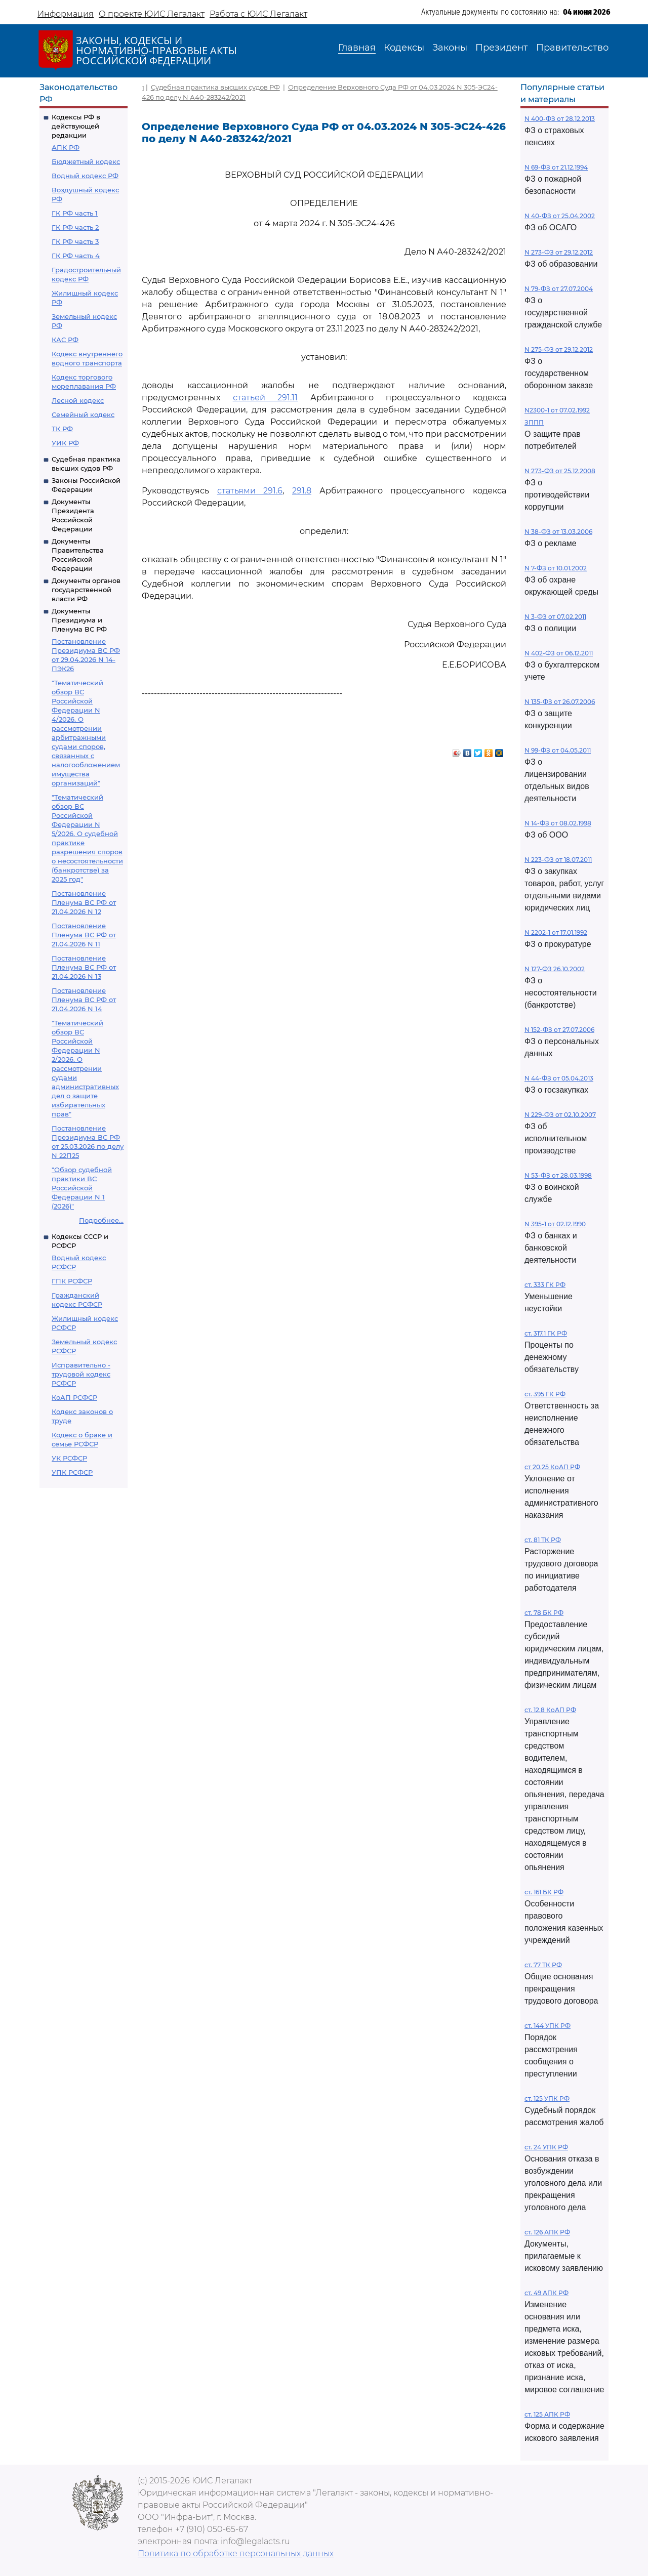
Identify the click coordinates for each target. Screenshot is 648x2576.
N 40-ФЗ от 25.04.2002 (559, 216)
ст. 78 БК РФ (543, 1612)
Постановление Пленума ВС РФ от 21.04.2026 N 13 (84, 967)
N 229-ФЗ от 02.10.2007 (560, 1114)
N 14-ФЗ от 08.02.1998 (557, 823)
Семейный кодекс (83, 414)
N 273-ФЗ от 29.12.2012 (558, 252)
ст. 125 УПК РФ (547, 2098)
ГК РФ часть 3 (75, 241)
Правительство (572, 47)
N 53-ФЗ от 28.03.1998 (558, 1175)
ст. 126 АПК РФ (547, 2232)
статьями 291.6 (250, 490)
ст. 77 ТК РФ (543, 1965)
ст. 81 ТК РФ (542, 1540)
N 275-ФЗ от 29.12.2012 (558, 349)
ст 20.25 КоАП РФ (552, 1467)
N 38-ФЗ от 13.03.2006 (558, 531)
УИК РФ (65, 443)
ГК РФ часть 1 (75, 213)
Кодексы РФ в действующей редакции (76, 126)
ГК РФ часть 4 (76, 256)
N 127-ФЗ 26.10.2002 (554, 969)
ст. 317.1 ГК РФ (545, 1333)
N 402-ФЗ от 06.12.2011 (558, 653)
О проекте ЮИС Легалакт (152, 14)
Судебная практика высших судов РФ (215, 87)
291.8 (301, 490)
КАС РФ (65, 340)
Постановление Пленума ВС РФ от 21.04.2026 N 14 (84, 999)
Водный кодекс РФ (85, 176)
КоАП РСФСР (74, 1397)
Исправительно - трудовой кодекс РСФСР (81, 1374)
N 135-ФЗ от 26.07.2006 (559, 701)
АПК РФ (65, 147)
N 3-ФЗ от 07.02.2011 (555, 616)
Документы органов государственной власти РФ (86, 589)
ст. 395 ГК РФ (544, 1394)
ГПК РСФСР (72, 1281)
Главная (357, 47)
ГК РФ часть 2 (75, 227)
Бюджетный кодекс (86, 161)
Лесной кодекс (78, 400)
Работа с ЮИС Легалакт (258, 14)
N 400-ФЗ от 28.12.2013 (559, 118)
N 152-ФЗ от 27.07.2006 (559, 1029)
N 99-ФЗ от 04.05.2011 (557, 750)
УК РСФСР (69, 1458)
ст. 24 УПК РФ (546, 2147)
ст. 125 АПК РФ (547, 2414)
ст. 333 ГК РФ (544, 1285)
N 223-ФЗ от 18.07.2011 (558, 859)
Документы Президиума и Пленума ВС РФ (79, 620)
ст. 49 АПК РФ (546, 2293)
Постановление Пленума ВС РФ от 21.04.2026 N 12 (84, 902)
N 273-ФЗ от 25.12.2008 (559, 471)
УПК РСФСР (72, 1472)
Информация (65, 14)
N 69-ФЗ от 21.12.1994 (556, 167)
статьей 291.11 (265, 397)
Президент (501, 47)
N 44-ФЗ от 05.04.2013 (558, 1078)
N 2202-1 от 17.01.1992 (555, 932)
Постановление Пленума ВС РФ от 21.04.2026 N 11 (84, 935)
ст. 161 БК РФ (543, 1892)
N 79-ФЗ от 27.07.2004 (558, 289)
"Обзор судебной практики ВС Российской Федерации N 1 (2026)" (82, 1188)
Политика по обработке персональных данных (236, 2553)
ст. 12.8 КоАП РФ (550, 1710)
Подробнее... (101, 1220)
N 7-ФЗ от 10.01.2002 (555, 568)
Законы (449, 47)
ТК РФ (62, 429)
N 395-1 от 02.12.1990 (555, 1224)
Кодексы (404, 47)
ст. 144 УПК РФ (547, 2025)
